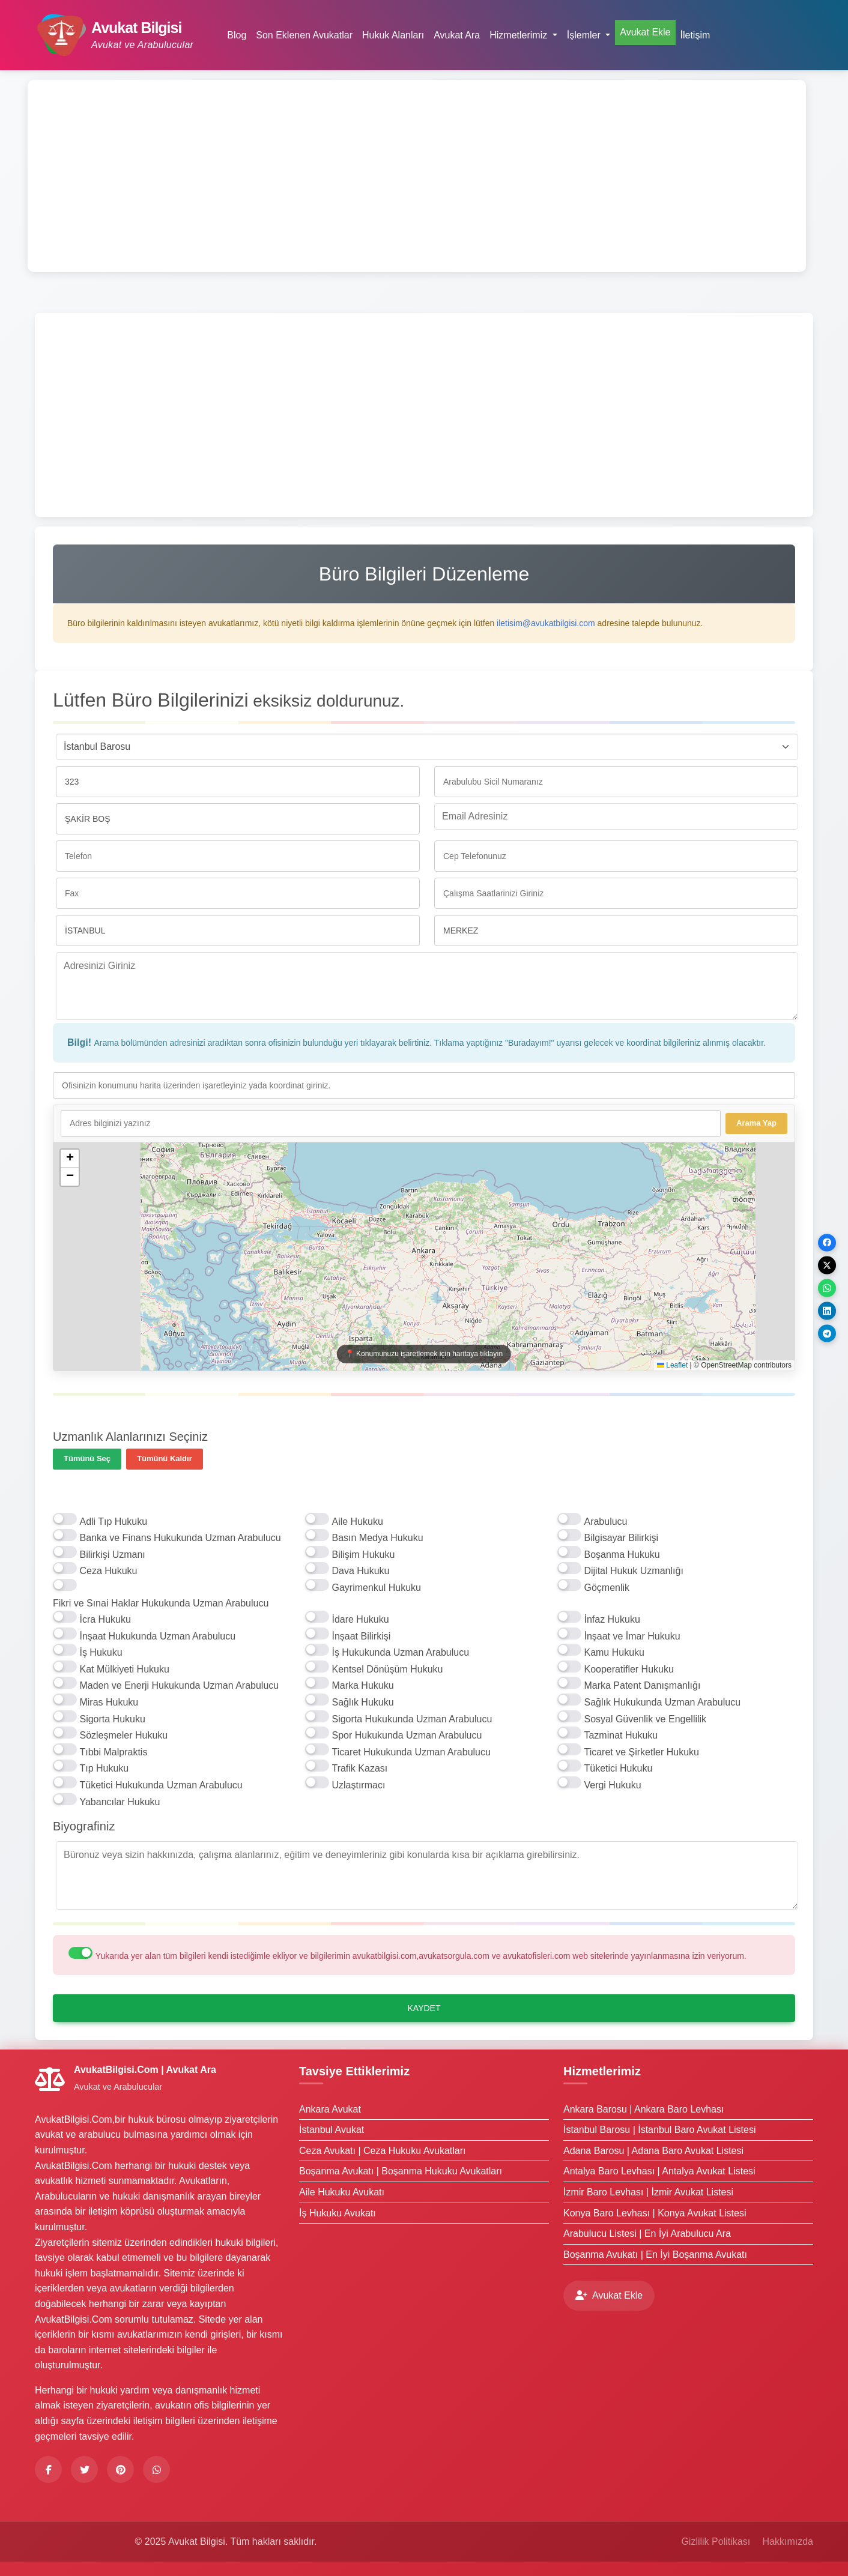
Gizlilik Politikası (715, 2541)
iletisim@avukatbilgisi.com (546, 623)
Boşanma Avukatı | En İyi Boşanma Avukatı (655, 2254)
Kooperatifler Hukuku (628, 1669)
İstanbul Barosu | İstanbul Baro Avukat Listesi (659, 2130)
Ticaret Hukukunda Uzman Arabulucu (411, 1752)
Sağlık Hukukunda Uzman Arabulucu (662, 1702)
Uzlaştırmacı (358, 1785)
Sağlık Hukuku (362, 1702)
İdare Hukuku (360, 1619)
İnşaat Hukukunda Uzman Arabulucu (157, 1636)
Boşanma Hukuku (621, 1554)
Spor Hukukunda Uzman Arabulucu (407, 1735)
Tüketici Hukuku (618, 1768)
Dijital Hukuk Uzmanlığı (633, 1571)
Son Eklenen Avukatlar (304, 35)
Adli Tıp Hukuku (113, 1521)
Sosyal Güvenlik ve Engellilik (645, 1719)
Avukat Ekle (645, 32)
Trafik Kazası (359, 1768)
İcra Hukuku (104, 1619)
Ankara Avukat (330, 2109)
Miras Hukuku (108, 1702)
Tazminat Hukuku (621, 1735)
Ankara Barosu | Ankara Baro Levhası (643, 2109)
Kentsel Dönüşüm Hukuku (387, 1669)
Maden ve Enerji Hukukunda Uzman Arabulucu (179, 1685)
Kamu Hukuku (614, 1652)
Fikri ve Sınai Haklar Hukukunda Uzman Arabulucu (160, 1603)
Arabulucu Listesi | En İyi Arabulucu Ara (647, 2233)
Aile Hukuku (357, 1521)
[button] (70, 1159)
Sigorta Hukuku (112, 1719)
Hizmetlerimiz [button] (519, 35)
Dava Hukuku (360, 1571)
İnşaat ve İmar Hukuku (632, 1636)
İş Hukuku (100, 1652)
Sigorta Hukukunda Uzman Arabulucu (412, 1719)
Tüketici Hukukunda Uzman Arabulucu (160, 1785)
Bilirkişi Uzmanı (112, 1554)
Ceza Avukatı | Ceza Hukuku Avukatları (382, 2151)
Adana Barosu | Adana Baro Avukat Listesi (653, 2151)
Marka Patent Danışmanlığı (642, 1685)
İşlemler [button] (585, 35)
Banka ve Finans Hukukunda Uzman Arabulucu (179, 1538)
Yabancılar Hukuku (119, 1802)
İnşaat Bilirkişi (361, 1636)
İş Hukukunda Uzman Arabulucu (400, 1652)
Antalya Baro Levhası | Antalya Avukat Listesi (659, 2171)
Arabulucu (605, 1521)
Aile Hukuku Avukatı (341, 2192)
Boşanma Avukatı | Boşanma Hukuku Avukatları (400, 2171)
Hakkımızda (788, 2541)
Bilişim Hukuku (363, 1554)
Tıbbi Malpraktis (113, 1752)
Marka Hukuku (362, 1685)
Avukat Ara (457, 35)
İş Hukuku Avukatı (337, 2213)
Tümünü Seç (87, 1458)
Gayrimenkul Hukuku (376, 1587)
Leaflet (672, 1365)
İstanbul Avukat (331, 2130)
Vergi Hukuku (612, 1785)
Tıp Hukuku (104, 1768)
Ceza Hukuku (108, 1571)
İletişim (695, 35)
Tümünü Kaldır (164, 1458)
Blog (236, 35)
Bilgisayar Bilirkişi (621, 1538)
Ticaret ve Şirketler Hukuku (641, 1752)
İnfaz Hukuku (612, 1619)
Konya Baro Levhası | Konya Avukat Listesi (655, 2213)
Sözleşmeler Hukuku (123, 1735)
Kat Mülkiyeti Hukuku (124, 1669)
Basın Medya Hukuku (377, 1538)
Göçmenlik (606, 1587)
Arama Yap (756, 1122)
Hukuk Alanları (393, 35)
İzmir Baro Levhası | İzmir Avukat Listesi (648, 2192)
